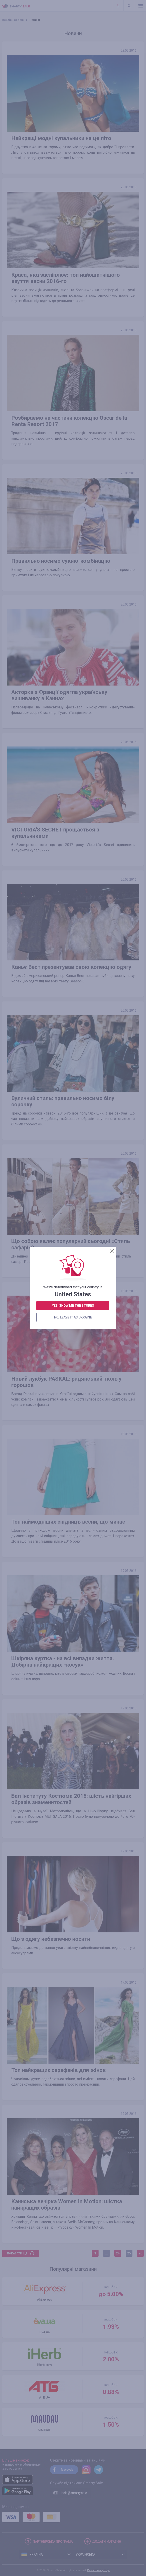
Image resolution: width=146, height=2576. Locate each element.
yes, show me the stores (73, 235)
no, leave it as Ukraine (73, 247)
